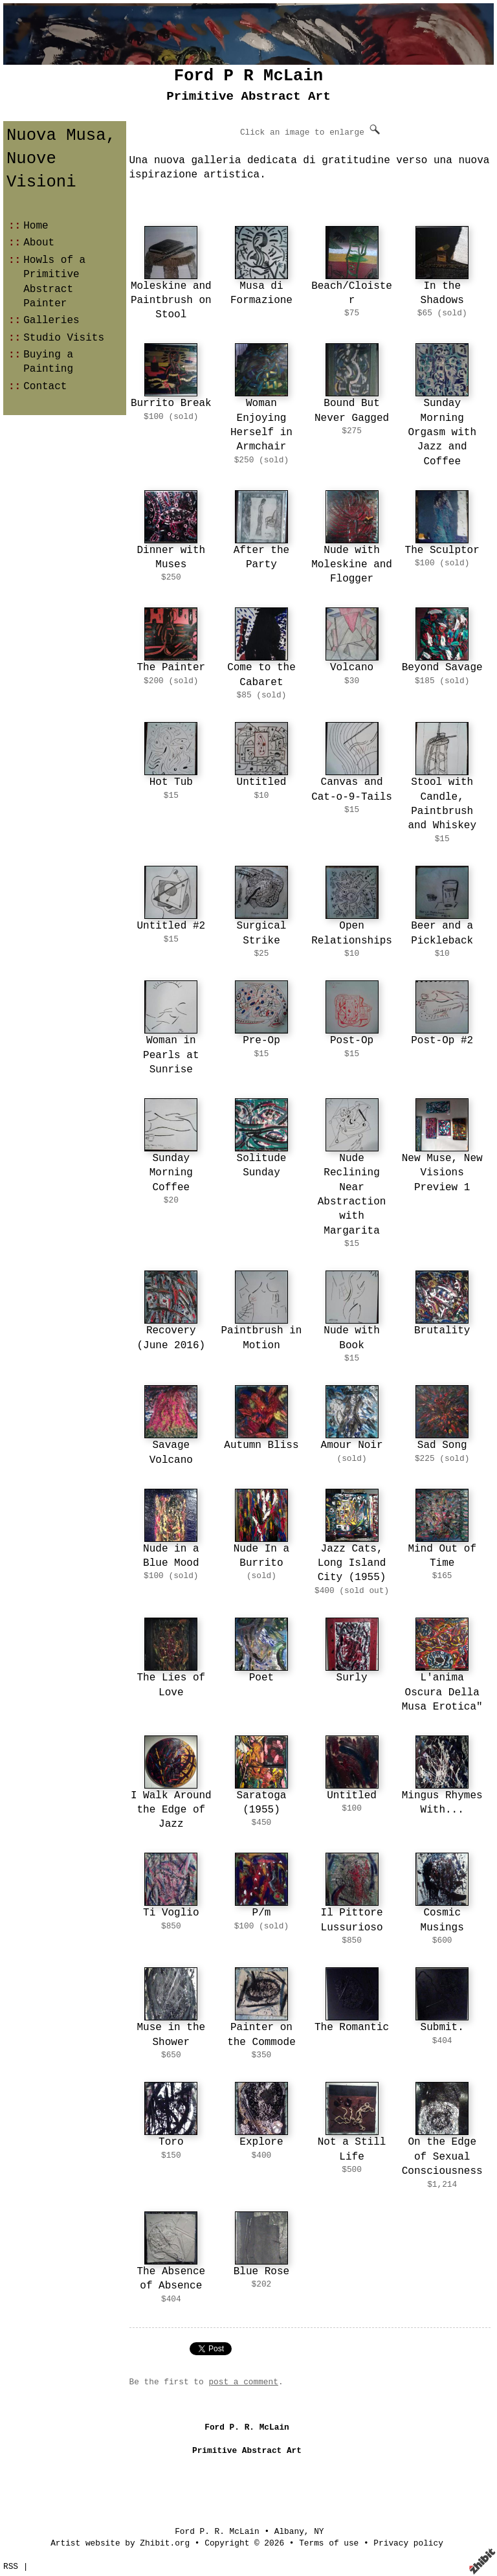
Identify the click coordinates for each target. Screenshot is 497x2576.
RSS (10, 2566)
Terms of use (329, 2543)
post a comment (243, 2382)
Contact (45, 386)
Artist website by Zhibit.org (120, 2543)
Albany (289, 2531)
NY (319, 2531)
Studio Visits (63, 338)
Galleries (51, 320)
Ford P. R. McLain (217, 2531)
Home (35, 226)
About (38, 243)
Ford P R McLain (248, 76)
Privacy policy (408, 2543)
